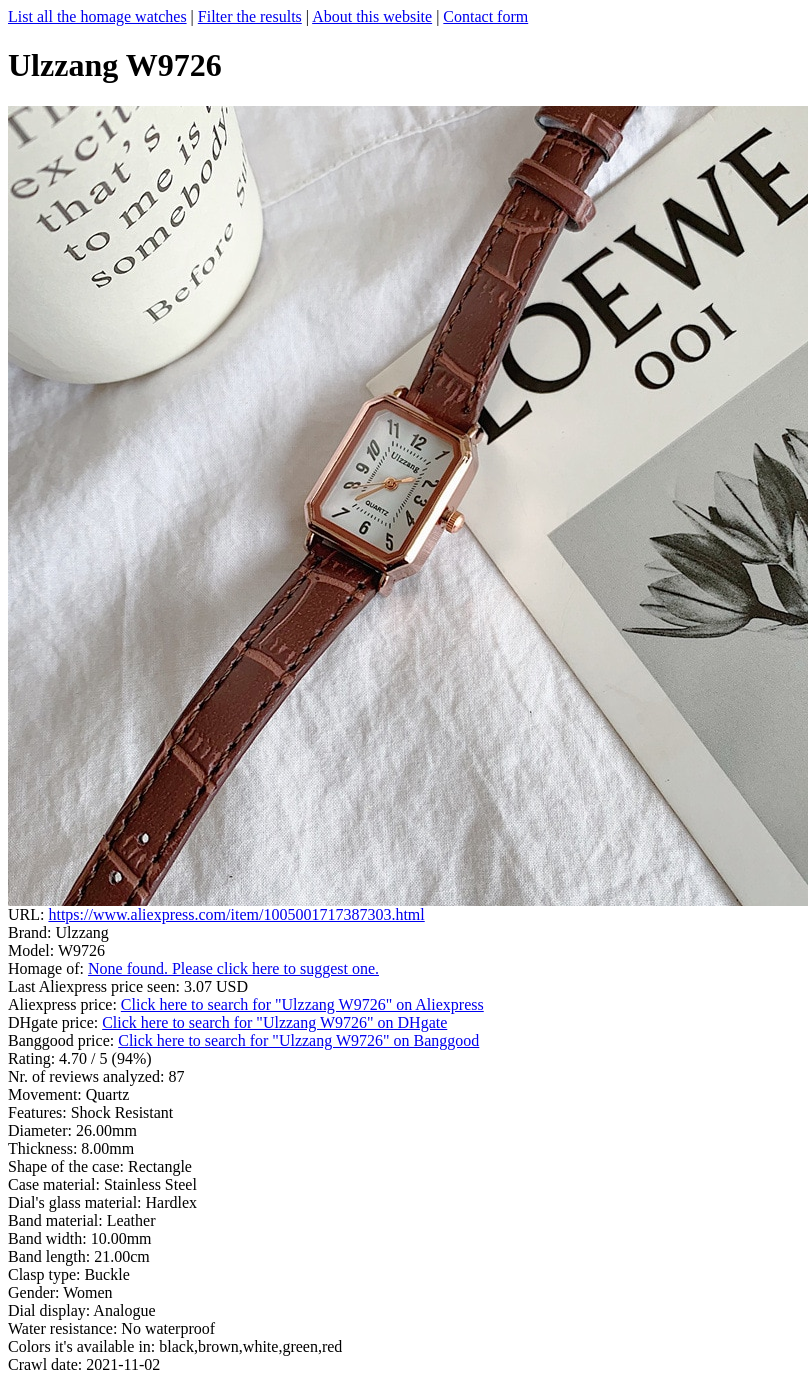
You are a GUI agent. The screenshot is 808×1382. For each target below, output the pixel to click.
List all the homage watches (97, 16)
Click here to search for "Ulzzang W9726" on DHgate (274, 1022)
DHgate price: (55, 1022)
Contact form (485, 16)
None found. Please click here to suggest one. (233, 968)
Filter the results (250, 16)
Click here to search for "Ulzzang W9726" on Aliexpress (302, 1004)
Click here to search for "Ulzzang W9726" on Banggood (298, 1040)
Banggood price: (63, 1040)
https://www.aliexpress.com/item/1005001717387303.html (236, 914)
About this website (372, 16)
